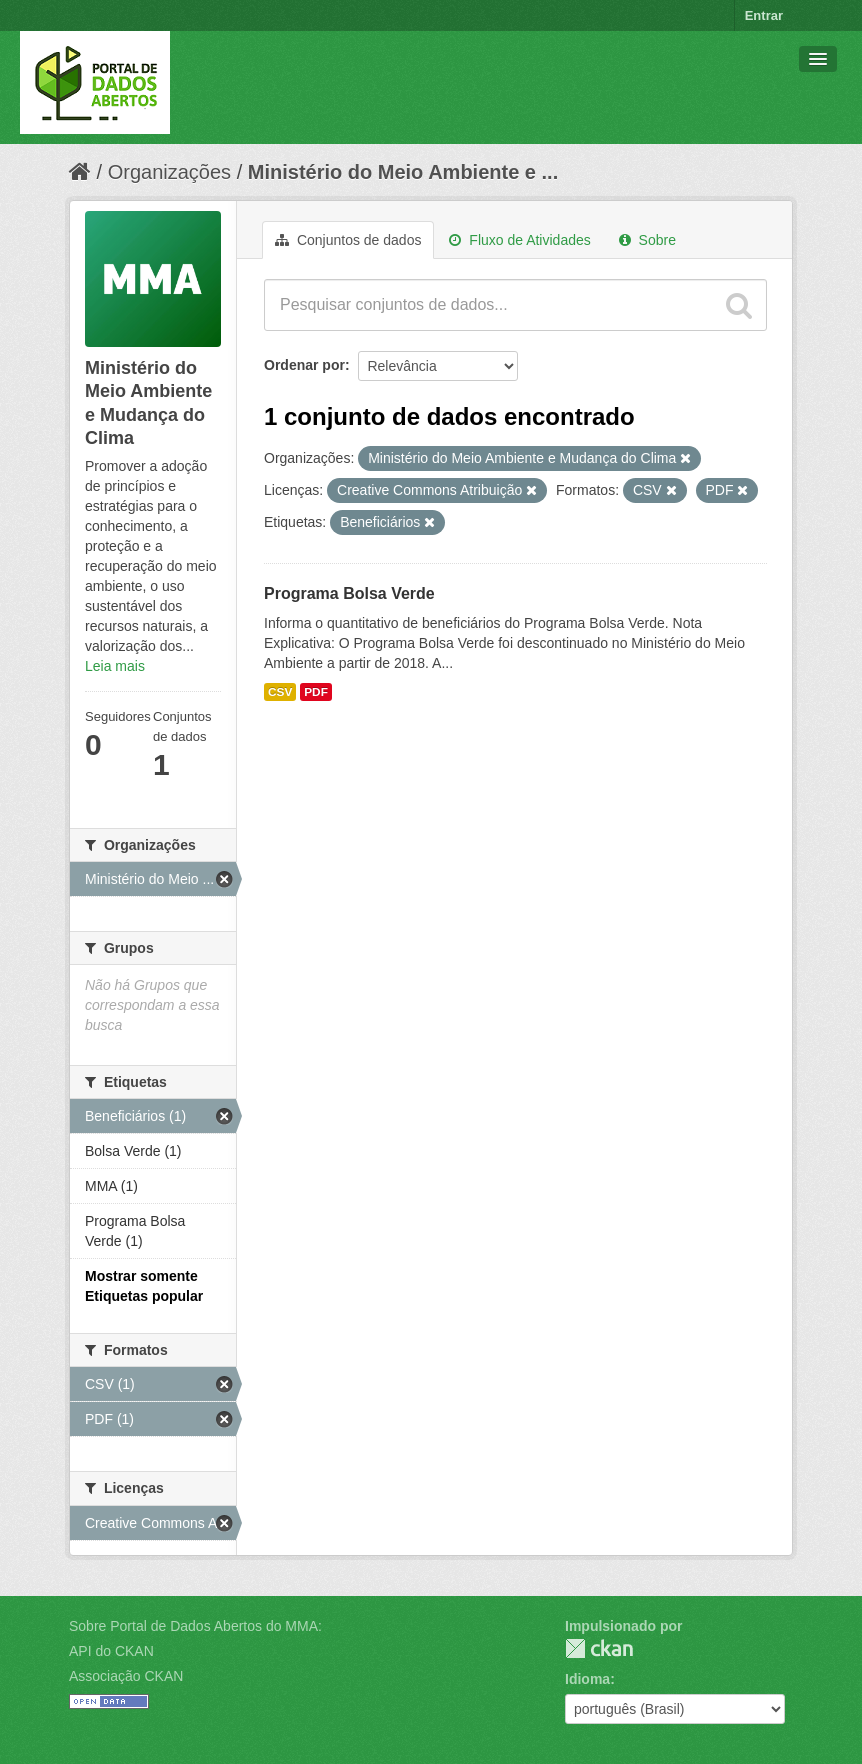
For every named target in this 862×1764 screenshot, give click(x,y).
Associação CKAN (126, 1676)
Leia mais (115, 666)
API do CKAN (111, 1651)
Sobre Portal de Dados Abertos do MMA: (195, 1626)
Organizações (169, 172)
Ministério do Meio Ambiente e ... (403, 172)
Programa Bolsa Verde (349, 593)
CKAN (599, 1648)
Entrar (764, 15)
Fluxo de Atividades (519, 240)
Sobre (647, 240)
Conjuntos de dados (348, 240)
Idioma (587, 1679)
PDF (316, 692)
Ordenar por (304, 365)
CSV (280, 692)
